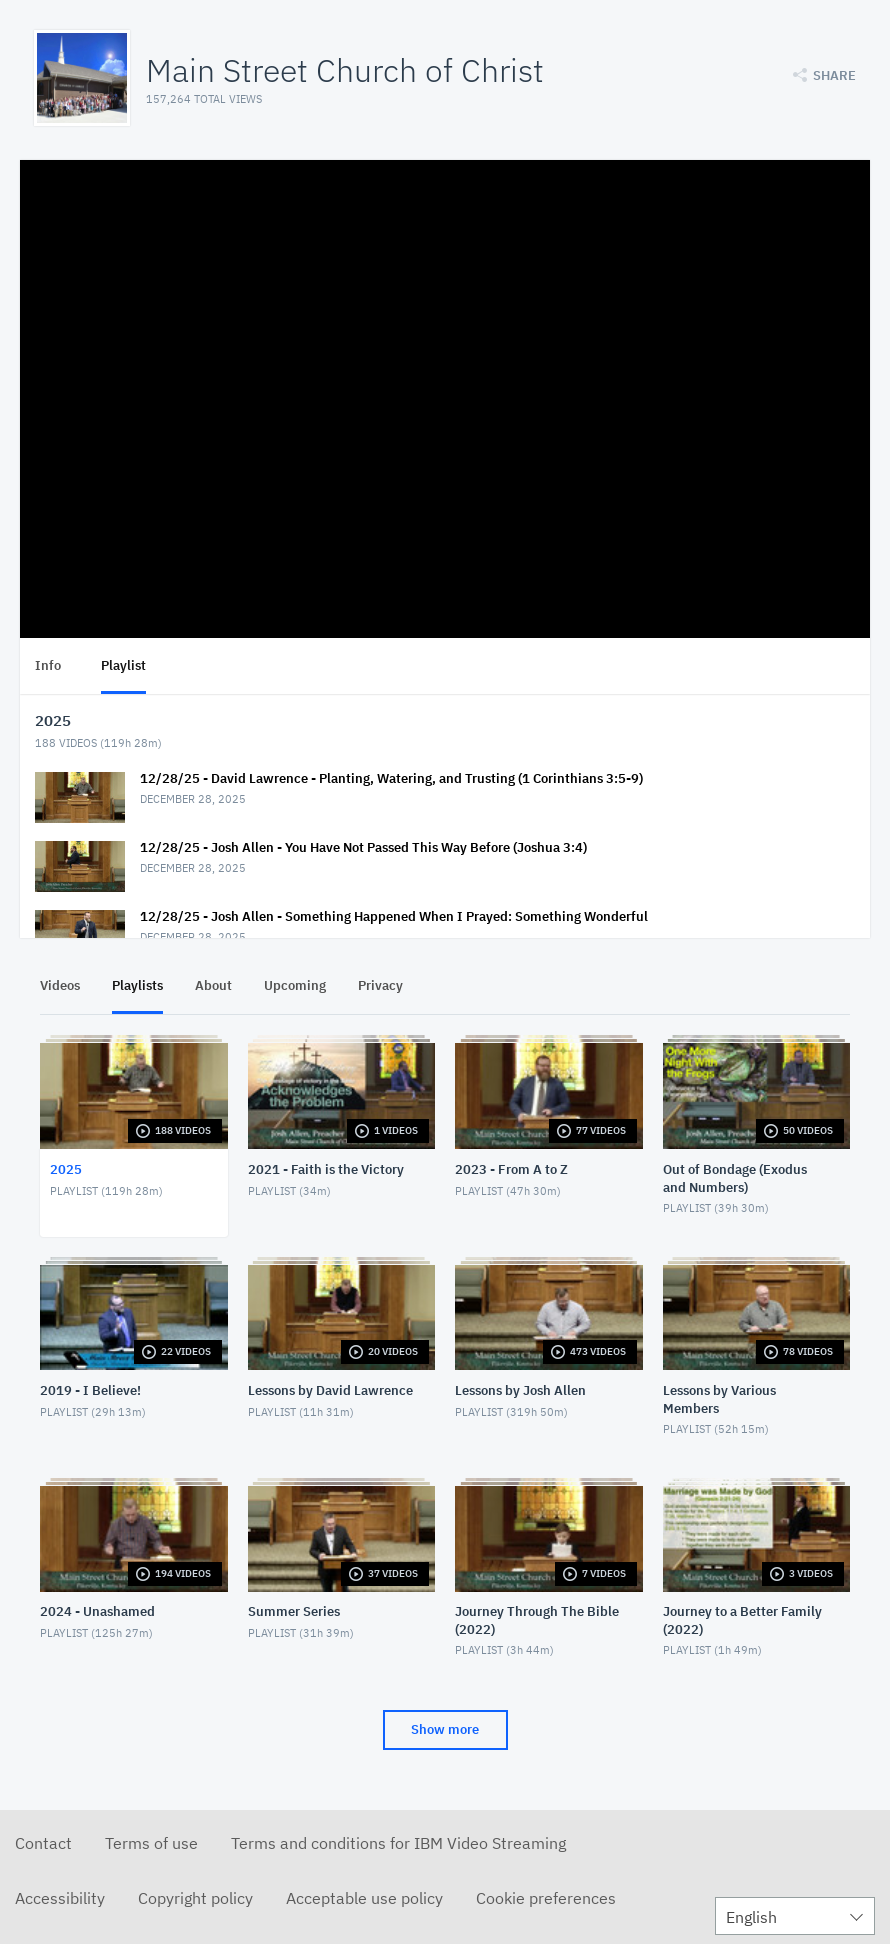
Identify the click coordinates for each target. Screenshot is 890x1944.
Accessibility (60, 1898)
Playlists (137, 985)
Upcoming (295, 985)
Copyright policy (195, 1898)
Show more (445, 1729)
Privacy (380, 985)
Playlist (123, 665)
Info (48, 665)
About (213, 985)
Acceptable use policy (364, 1898)
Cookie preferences (546, 1898)
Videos (60, 985)
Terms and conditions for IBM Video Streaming (398, 1843)
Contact (43, 1843)
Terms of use (151, 1843)
